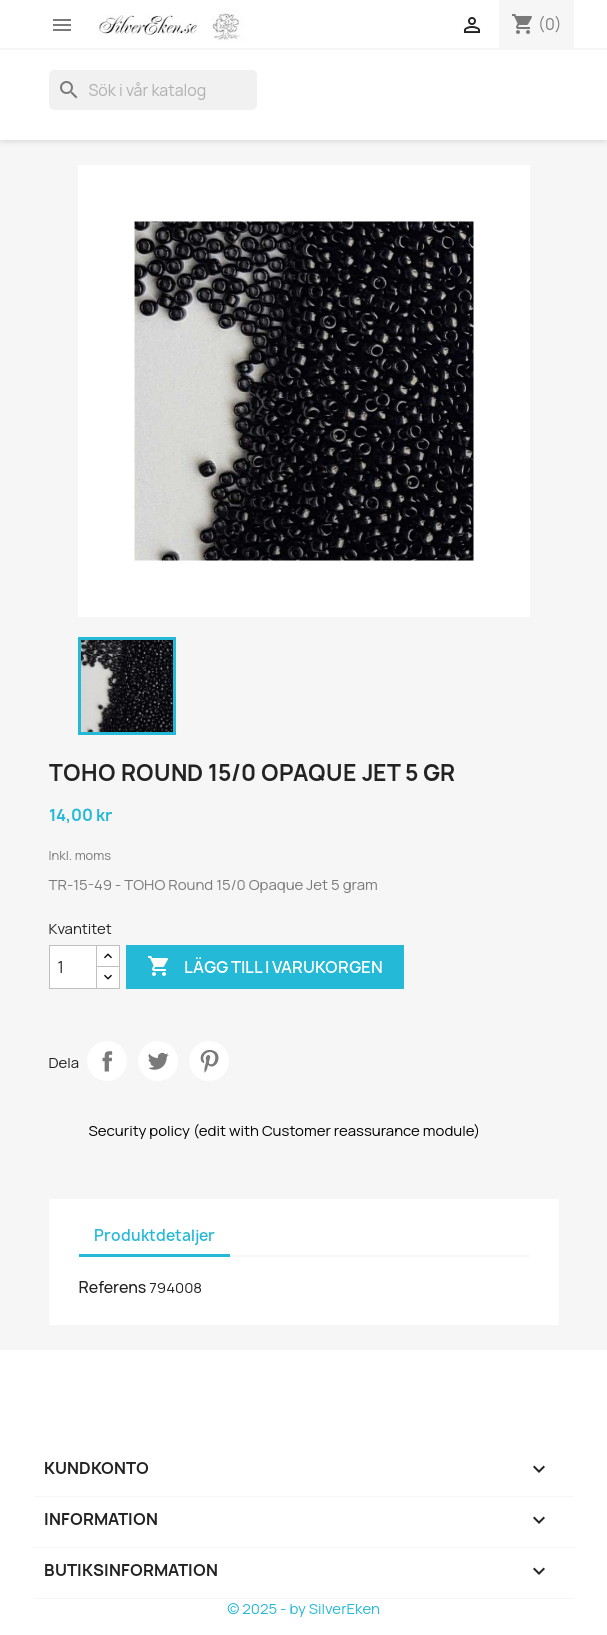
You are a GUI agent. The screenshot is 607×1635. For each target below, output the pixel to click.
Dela (107, 1061)
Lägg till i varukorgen (265, 967)
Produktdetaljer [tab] (154, 1235)
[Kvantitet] (73, 967)
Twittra (158, 1061)
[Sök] (153, 90)
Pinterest (209, 1061)
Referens (113, 1287)
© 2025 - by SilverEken (303, 1608)
